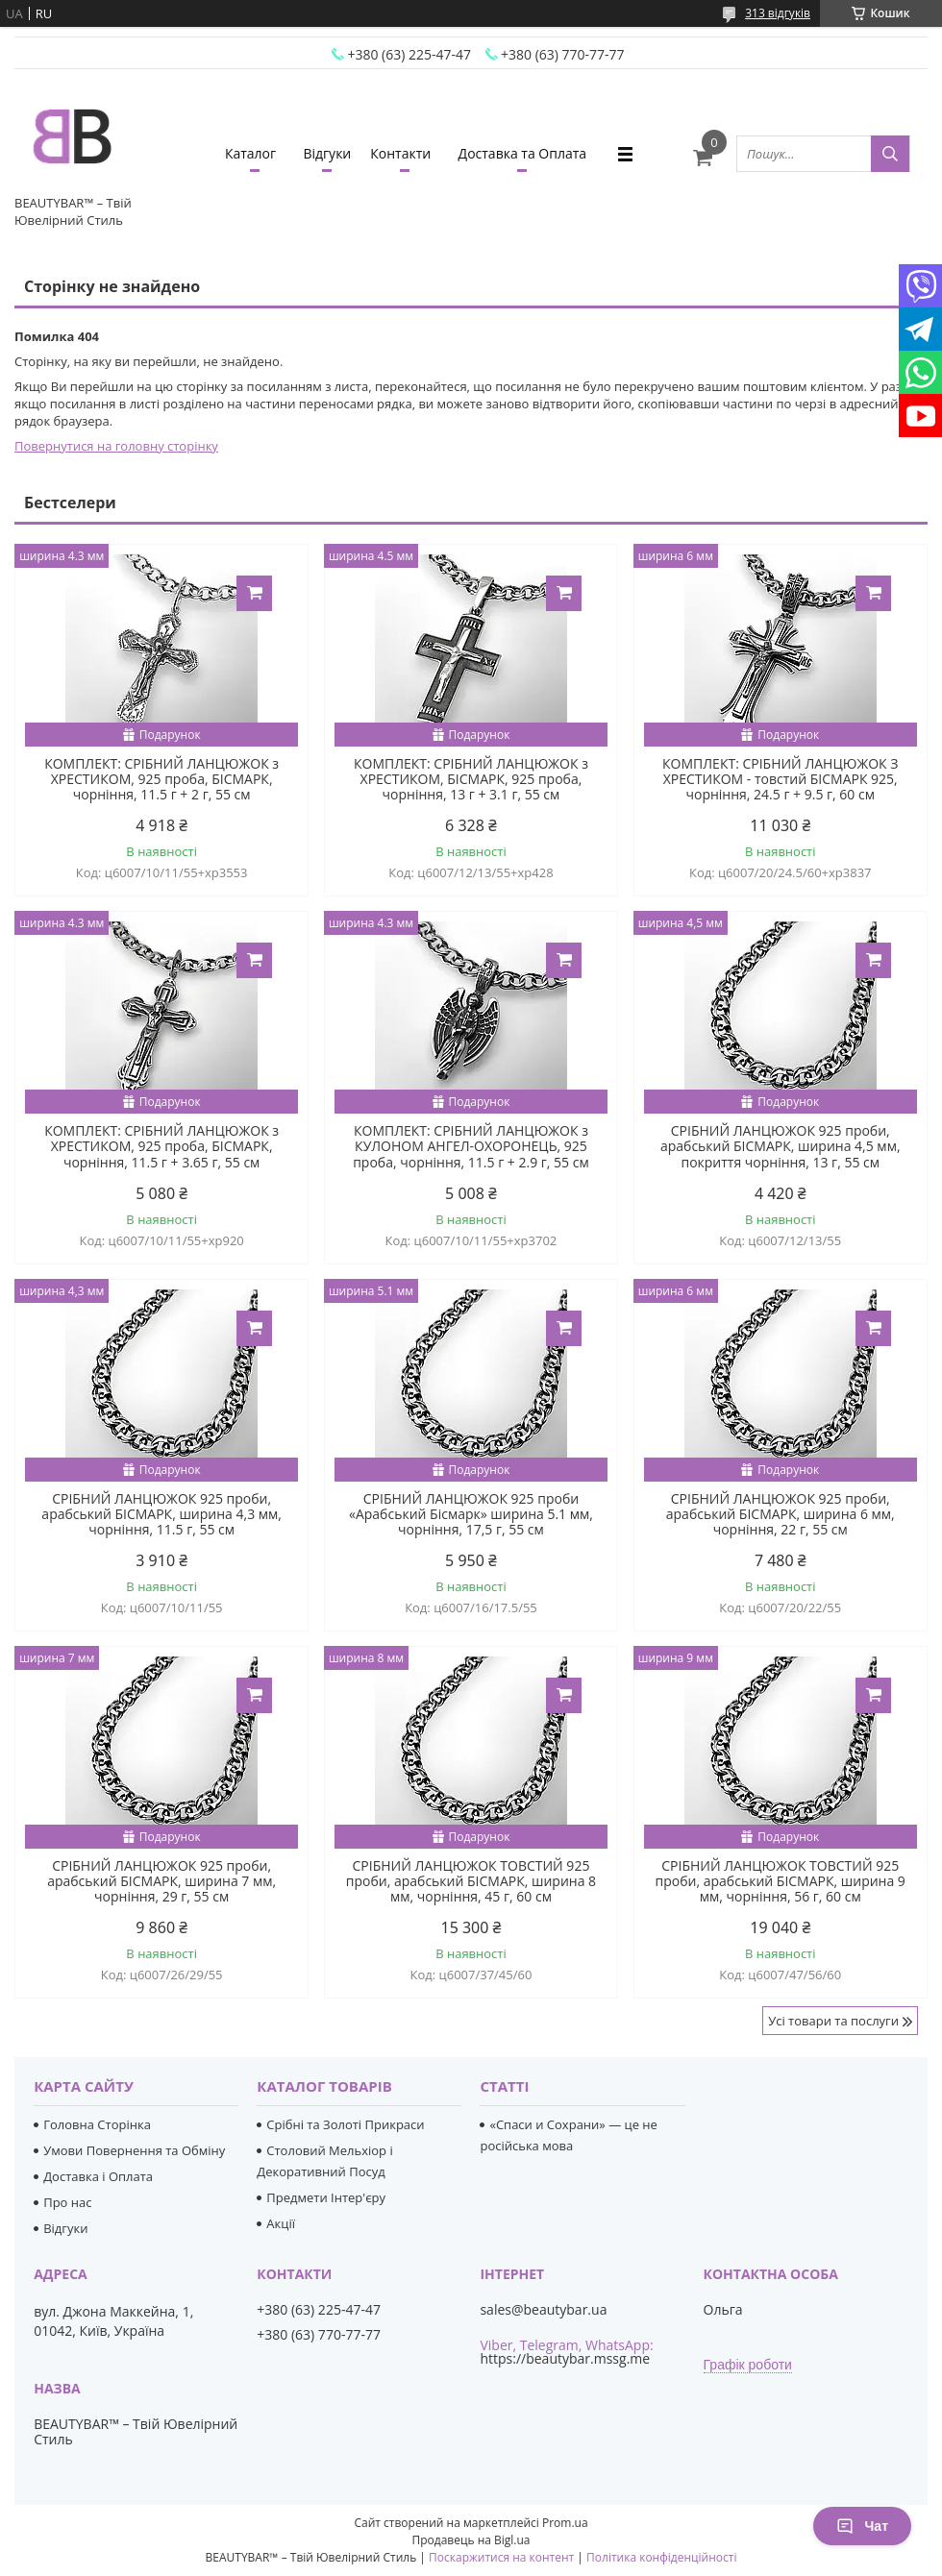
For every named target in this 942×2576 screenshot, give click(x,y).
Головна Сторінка (97, 2124)
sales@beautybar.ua (543, 2310)
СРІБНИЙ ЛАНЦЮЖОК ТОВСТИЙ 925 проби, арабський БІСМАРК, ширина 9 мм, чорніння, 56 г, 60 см (780, 1881)
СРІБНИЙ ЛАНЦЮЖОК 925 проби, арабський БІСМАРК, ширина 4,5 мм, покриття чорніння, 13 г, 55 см (780, 1146)
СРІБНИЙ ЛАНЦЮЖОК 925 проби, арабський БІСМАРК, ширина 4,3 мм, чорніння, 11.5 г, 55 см (161, 1514)
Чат (862, 2526)
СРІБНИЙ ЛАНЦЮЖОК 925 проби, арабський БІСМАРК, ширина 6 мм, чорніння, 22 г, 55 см (780, 1514)
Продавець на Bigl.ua (470, 2540)
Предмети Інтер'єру (325, 2197)
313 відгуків (777, 13)
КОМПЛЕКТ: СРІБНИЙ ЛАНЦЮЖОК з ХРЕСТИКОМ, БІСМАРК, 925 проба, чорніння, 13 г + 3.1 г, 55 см (471, 779)
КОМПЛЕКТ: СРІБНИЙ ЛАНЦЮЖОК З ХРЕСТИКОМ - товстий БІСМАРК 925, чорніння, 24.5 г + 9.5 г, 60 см (780, 779)
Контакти (400, 153)
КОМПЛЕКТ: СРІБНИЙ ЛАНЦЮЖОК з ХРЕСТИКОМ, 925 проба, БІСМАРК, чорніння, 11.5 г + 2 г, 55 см (161, 779)
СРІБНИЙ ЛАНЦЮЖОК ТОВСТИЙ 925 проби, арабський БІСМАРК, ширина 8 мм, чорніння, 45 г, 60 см (471, 1881)
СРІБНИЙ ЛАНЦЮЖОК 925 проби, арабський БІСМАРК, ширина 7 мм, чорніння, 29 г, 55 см (161, 1881)
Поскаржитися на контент (501, 2557)
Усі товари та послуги (833, 2020)
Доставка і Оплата (98, 2176)
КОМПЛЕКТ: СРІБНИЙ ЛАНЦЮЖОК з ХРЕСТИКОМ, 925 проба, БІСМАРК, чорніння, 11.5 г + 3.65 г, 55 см (161, 1146)
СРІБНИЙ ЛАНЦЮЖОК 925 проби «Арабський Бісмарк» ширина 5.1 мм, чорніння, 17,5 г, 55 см (471, 1514)
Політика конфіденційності (661, 2557)
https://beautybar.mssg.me (565, 2358)
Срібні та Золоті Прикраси (345, 2124)
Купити (254, 593)
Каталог (250, 153)
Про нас (67, 2202)
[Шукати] (890, 153)
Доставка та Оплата (523, 153)
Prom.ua (565, 2523)
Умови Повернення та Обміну (134, 2150)
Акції (280, 2223)
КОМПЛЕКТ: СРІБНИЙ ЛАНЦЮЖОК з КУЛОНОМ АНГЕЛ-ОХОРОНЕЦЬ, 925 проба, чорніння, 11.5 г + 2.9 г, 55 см (471, 1146)
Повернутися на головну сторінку (116, 445)
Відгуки (327, 153)
